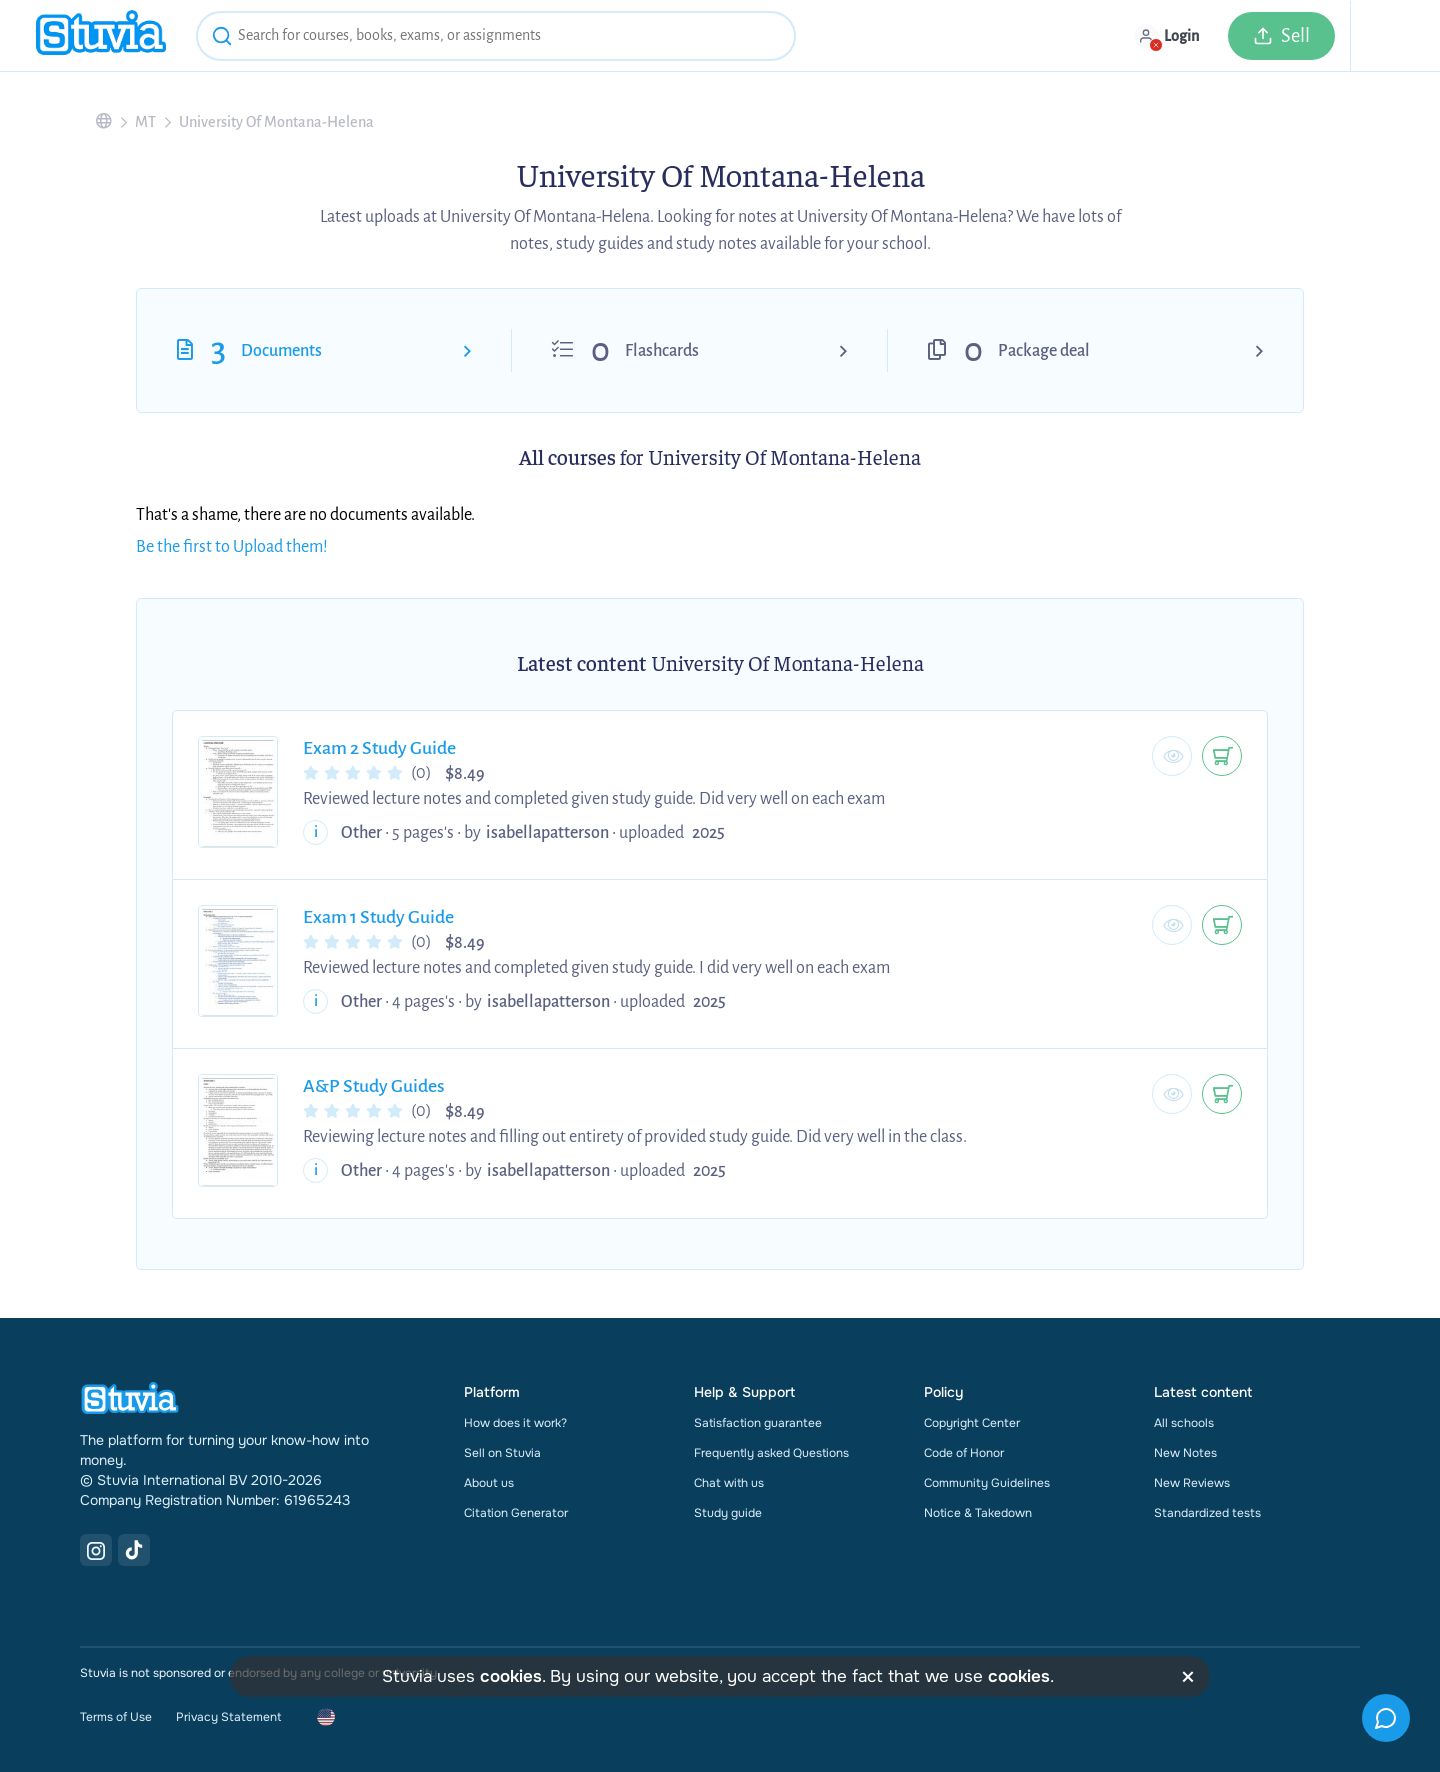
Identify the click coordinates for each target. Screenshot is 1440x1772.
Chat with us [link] (729, 1483)
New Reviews (1192, 1483)
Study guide (728, 1513)
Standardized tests (1207, 1513)
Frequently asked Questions (771, 1453)
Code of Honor (964, 1453)
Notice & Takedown (978, 1513)
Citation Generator (516, 1513)
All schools (1184, 1423)
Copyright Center (972, 1423)
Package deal (1044, 351)
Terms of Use (116, 1717)
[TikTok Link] (134, 1550)
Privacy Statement (228, 1717)
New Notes (1185, 1453)
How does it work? (515, 1423)
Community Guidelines (987, 1483)
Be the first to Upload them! (232, 547)
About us (489, 1483)
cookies (511, 1676)
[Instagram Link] (96, 1550)
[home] (101, 35)
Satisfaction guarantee (758, 1423)
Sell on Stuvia (502, 1453)
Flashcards (662, 351)
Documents (281, 351)
